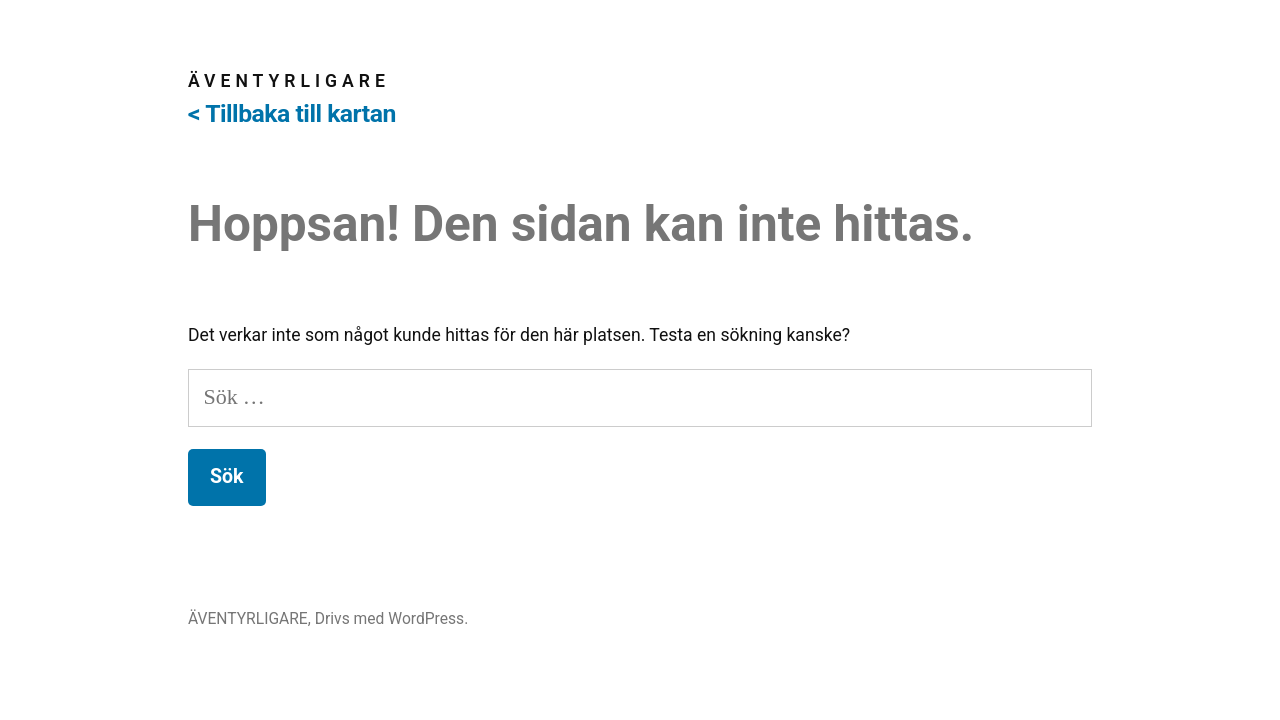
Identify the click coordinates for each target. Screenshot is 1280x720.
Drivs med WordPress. (392, 618)
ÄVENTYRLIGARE (289, 81)
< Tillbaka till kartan (292, 113)
